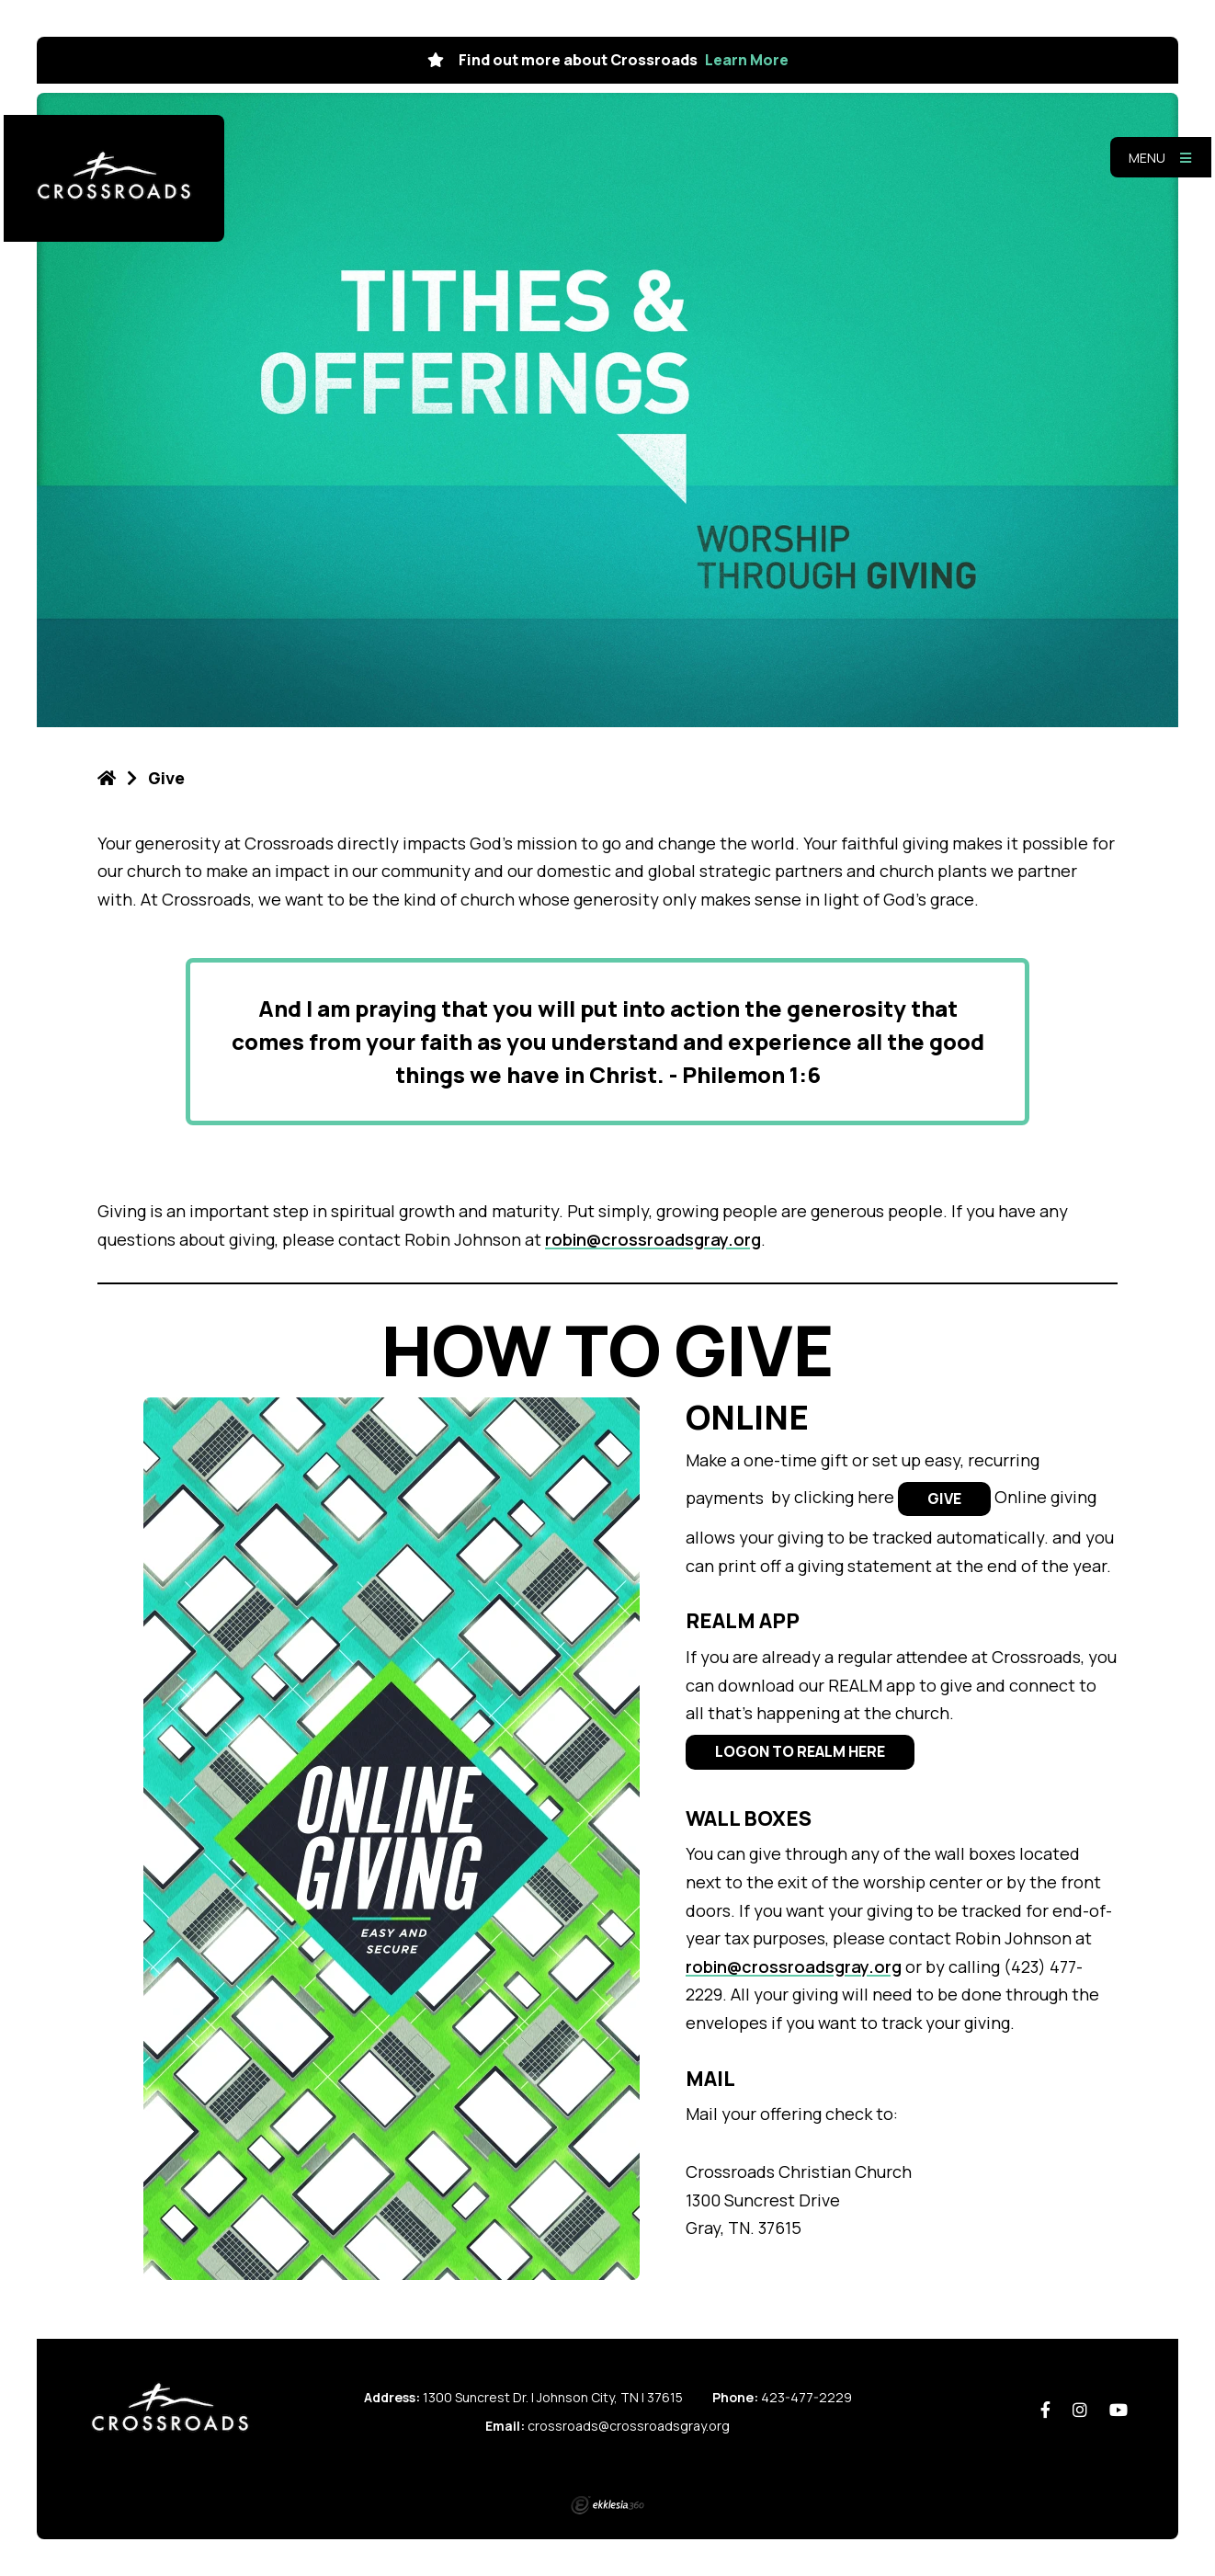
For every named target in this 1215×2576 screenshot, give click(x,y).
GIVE (944, 1498)
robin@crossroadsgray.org (653, 1239)
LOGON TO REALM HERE (800, 1751)
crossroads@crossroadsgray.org (629, 2425)
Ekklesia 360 (607, 2505)
